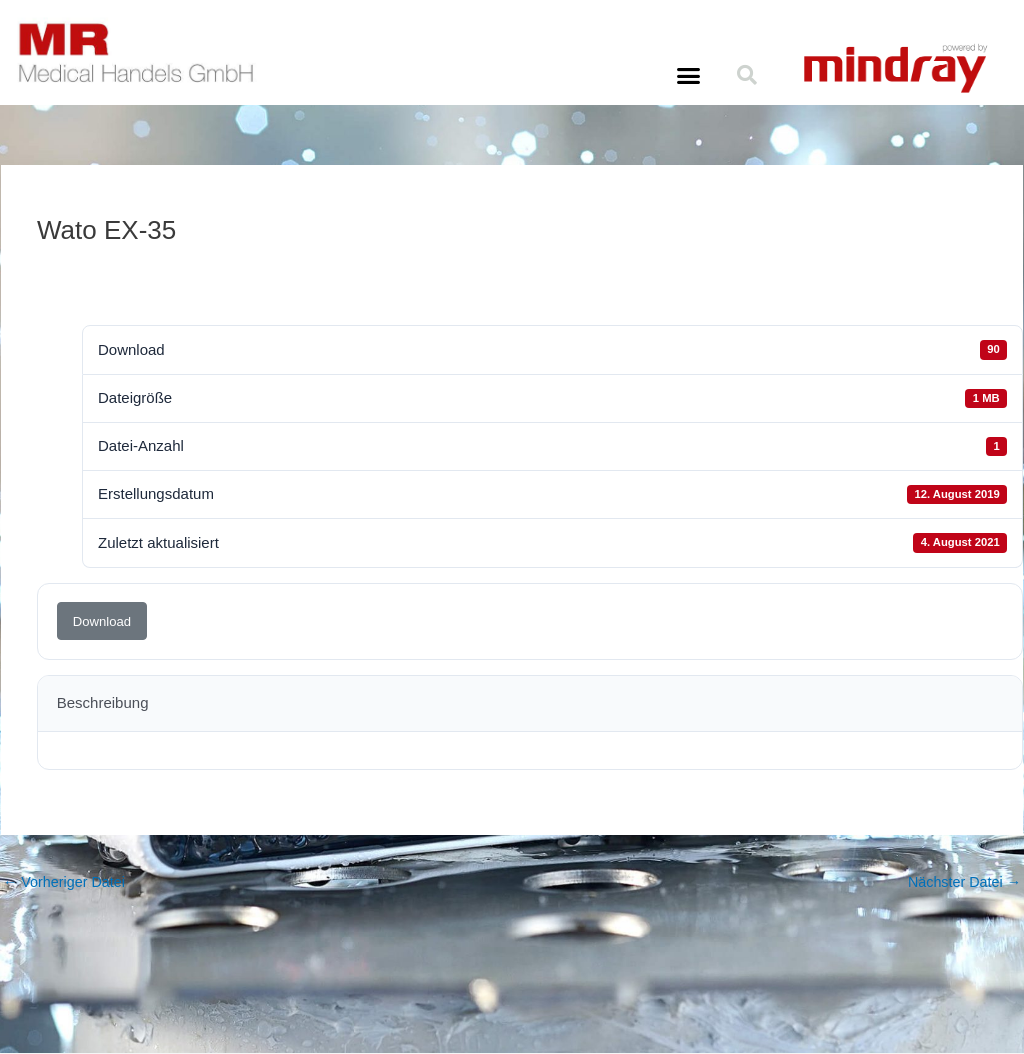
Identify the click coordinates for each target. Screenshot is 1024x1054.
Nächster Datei (962, 882)
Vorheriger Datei (67, 882)
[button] (688, 76)
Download (102, 621)
